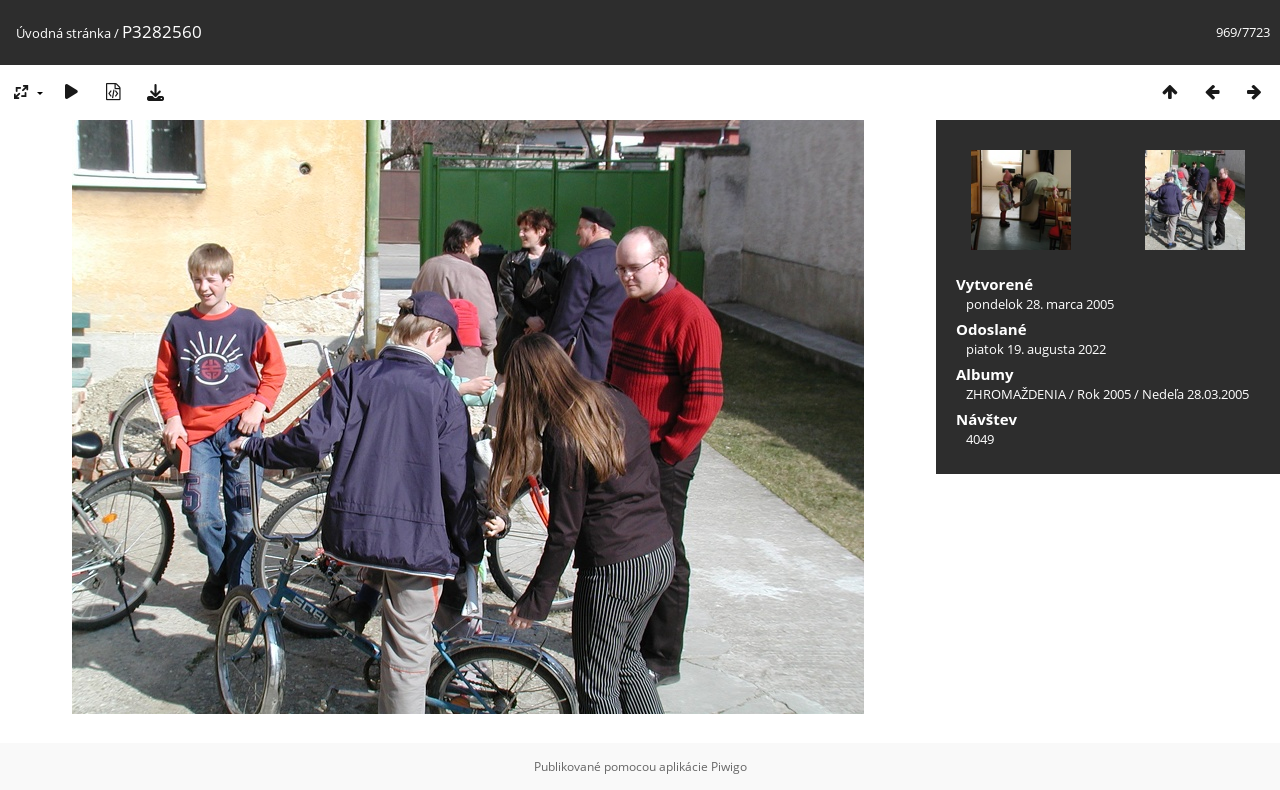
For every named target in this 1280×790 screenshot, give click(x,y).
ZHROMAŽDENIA (1016, 394)
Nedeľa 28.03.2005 (1195, 394)
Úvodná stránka (63, 33)
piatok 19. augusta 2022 (1036, 349)
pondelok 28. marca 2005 (1040, 304)
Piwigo (729, 766)
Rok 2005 (1104, 394)
